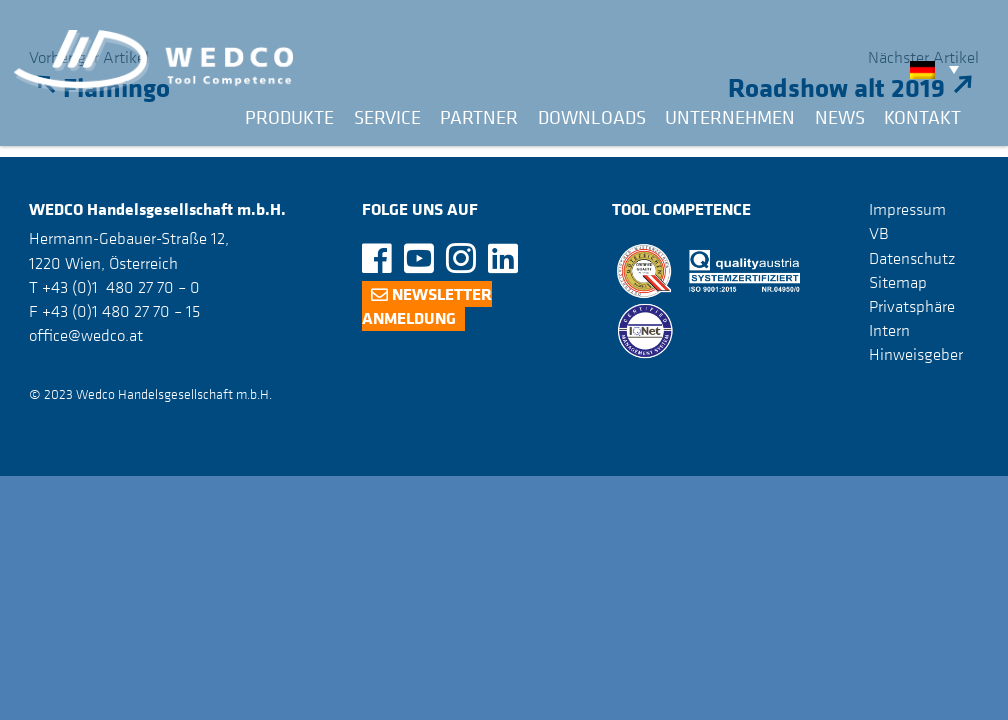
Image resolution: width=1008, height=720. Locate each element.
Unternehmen (730, 117)
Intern (889, 330)
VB (879, 233)
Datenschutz (912, 258)
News (840, 117)
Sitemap (898, 282)
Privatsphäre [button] (912, 306)
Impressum (907, 209)
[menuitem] (939, 69)
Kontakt (922, 117)
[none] (939, 69)
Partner (479, 117)
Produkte (289, 117)
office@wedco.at (86, 335)
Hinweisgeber (916, 354)
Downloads (592, 117)
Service (387, 117)
